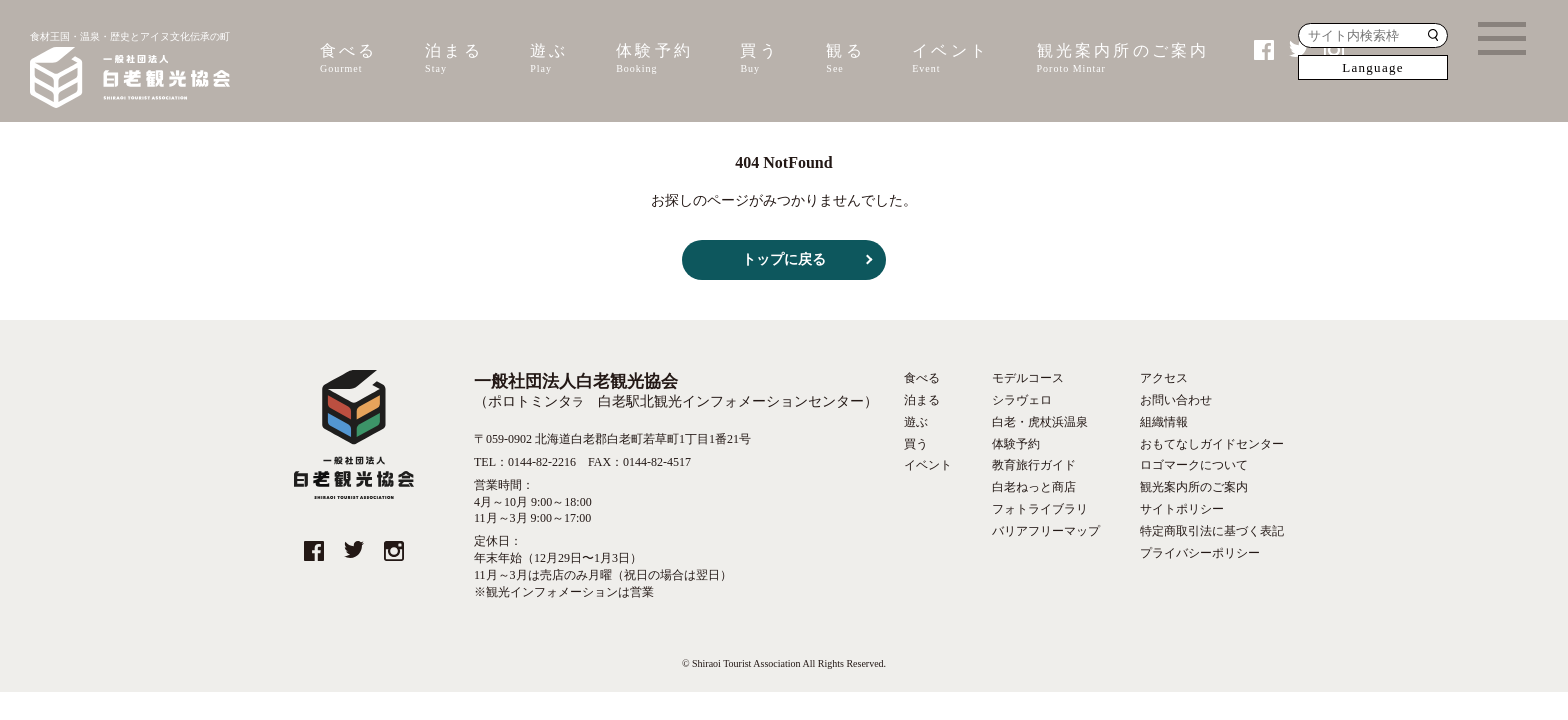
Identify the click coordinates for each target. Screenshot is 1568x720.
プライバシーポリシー (1200, 553)
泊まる (454, 59)
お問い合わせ (1176, 400)
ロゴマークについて (1194, 465)
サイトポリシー (1182, 509)
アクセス (1164, 378)
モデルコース (1028, 378)
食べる (349, 59)
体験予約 (654, 59)
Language (1373, 67)
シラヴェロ (1022, 400)
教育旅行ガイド (1034, 465)
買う (759, 59)
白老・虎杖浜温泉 (1040, 422)
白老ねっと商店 (1034, 487)
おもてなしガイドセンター (1212, 444)
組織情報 (1164, 422)
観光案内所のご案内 (1123, 59)
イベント (950, 59)
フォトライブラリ (1040, 509)
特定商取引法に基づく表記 (1212, 531)
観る (845, 59)
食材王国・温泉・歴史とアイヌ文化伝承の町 (130, 71)
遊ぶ (549, 59)
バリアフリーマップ (1046, 531)
